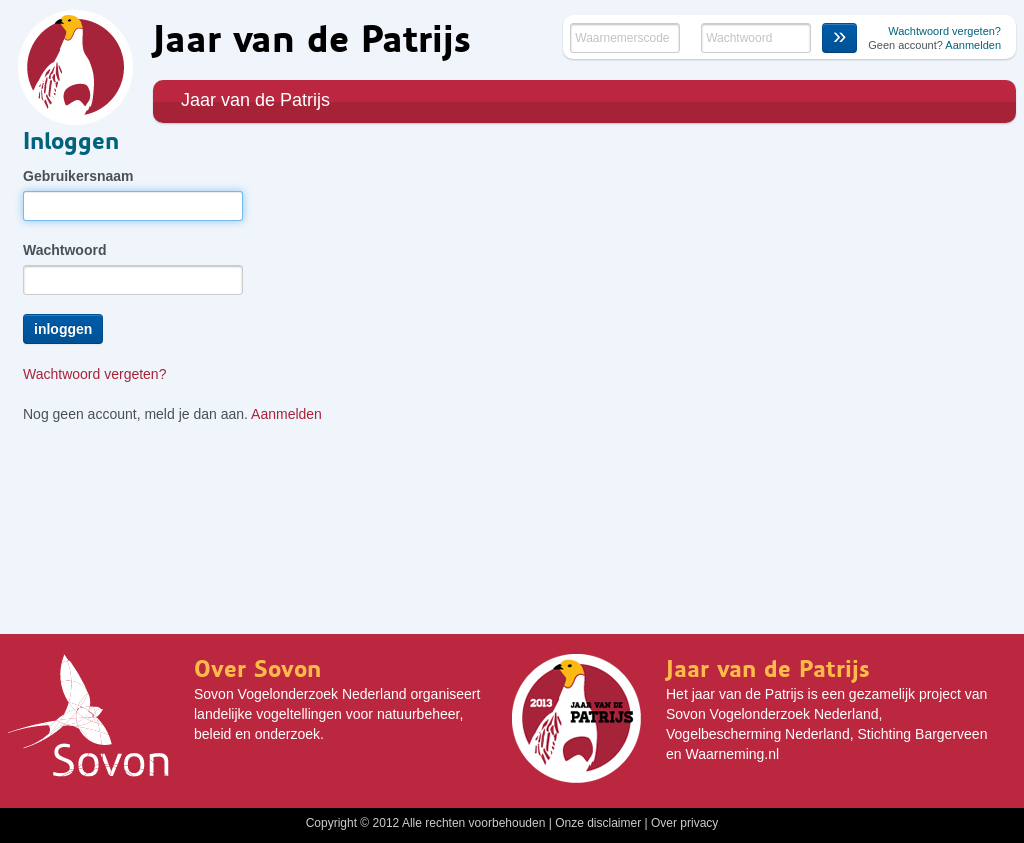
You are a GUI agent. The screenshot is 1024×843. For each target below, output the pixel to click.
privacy (699, 823)
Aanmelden (973, 45)
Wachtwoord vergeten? (944, 31)
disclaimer (614, 823)
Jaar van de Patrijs (255, 100)
